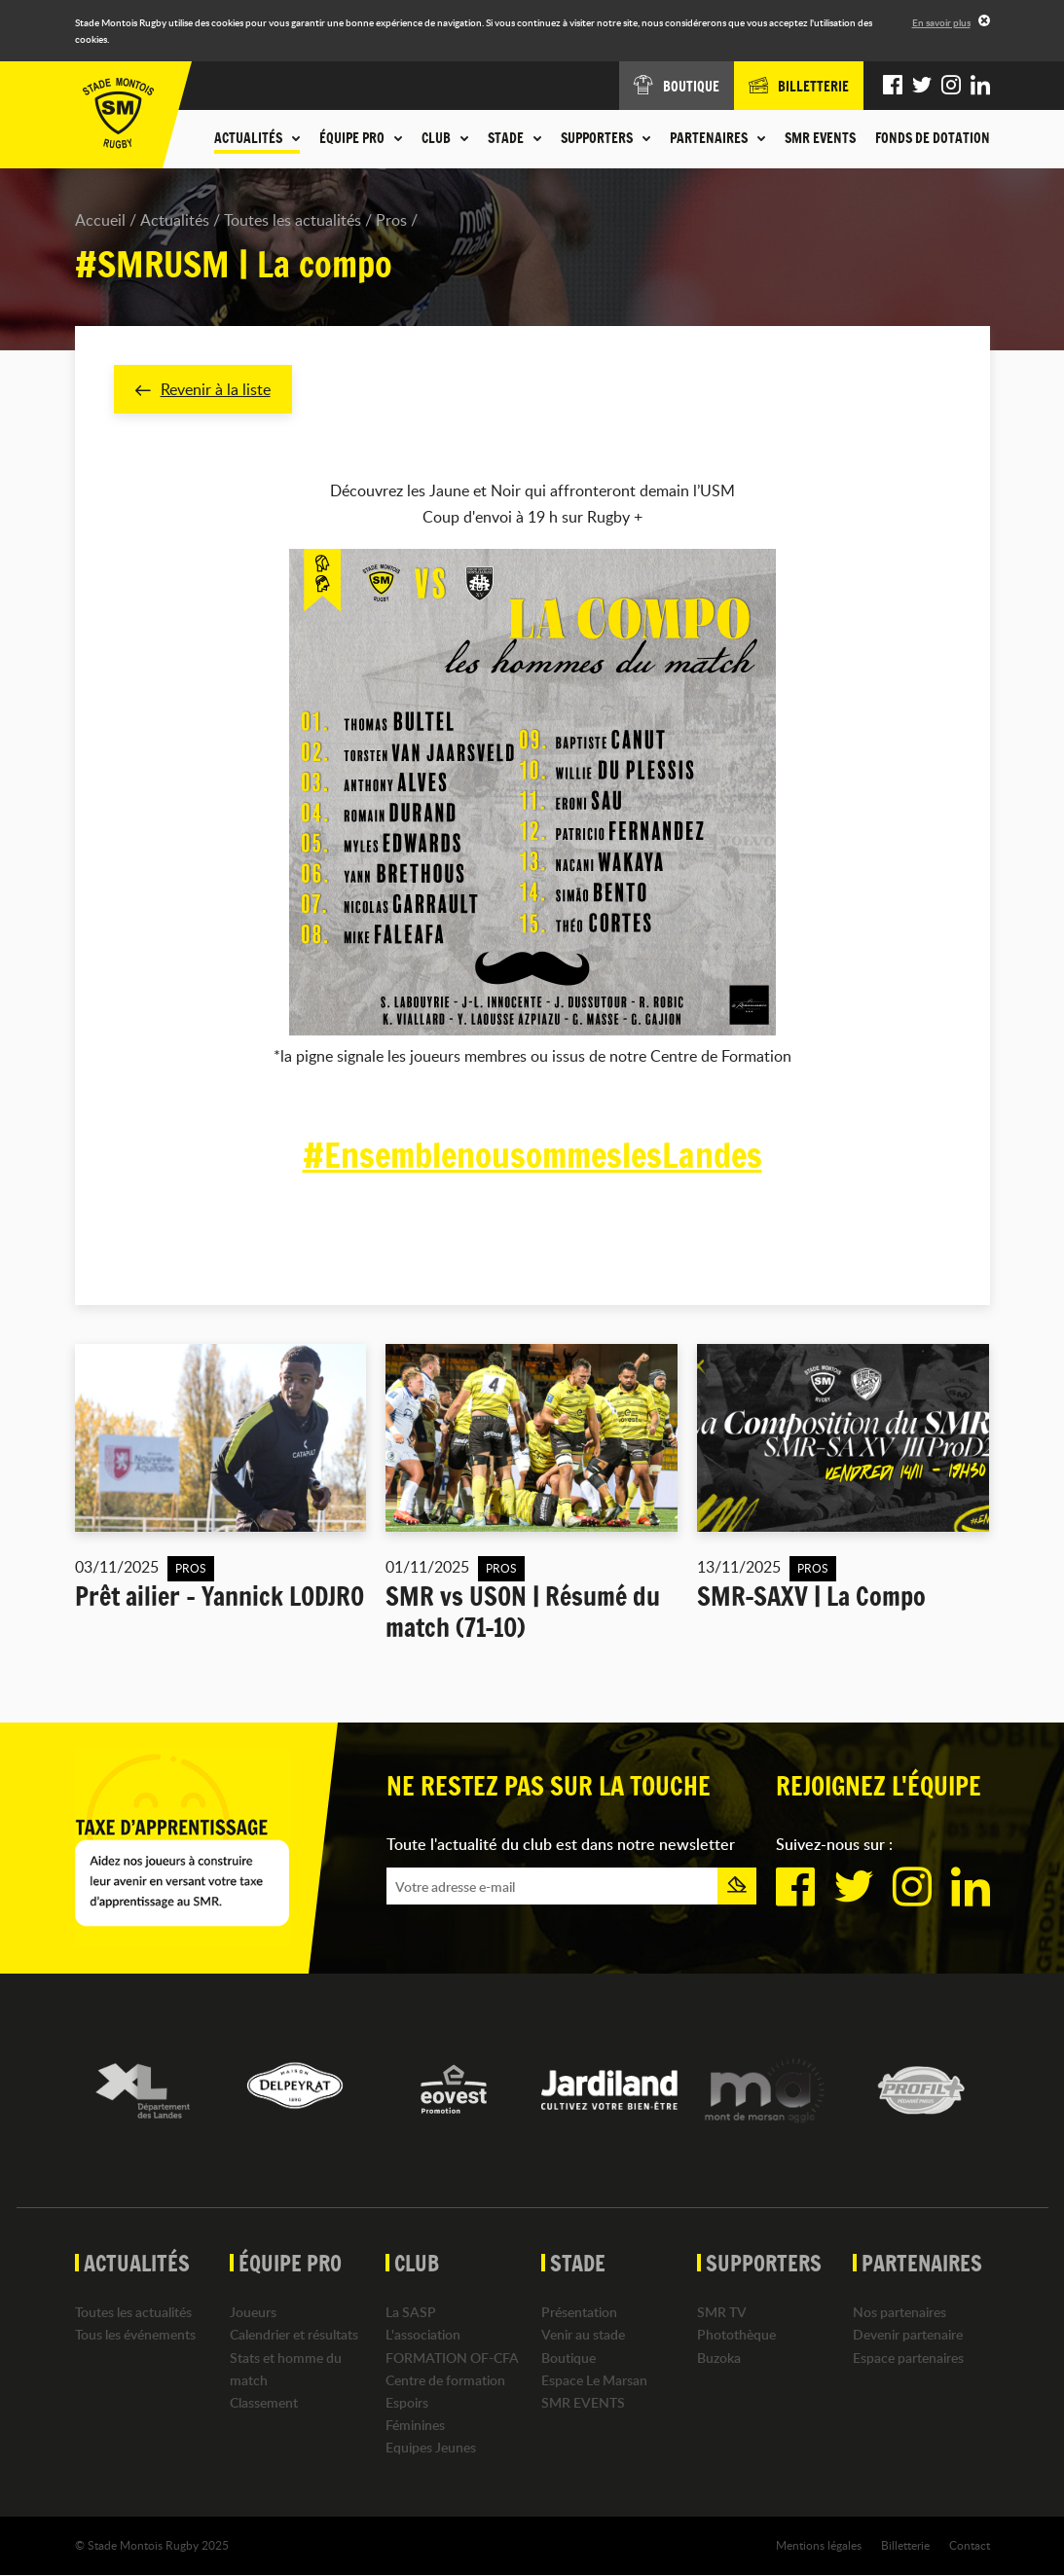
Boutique (568, 2357)
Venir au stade (583, 2335)
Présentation (579, 2313)
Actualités (174, 220)
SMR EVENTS (820, 138)
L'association (422, 2335)
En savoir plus (941, 22)
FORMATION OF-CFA (452, 2357)
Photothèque (736, 2335)
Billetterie (905, 2546)
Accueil (100, 220)
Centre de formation (445, 2380)
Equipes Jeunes (430, 2448)
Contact (969, 2546)
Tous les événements (135, 2335)
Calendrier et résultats (294, 2335)
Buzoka (719, 2357)
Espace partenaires (908, 2357)
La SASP (410, 2313)
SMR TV (722, 2313)
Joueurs (253, 2313)
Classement (264, 2402)
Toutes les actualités (292, 220)
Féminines (415, 2424)
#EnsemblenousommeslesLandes (532, 1155)
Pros (391, 220)
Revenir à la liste (203, 389)
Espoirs (406, 2402)
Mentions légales (819, 2546)
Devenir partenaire (908, 2335)
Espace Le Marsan (594, 2380)
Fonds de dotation (932, 138)
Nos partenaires (899, 2313)
